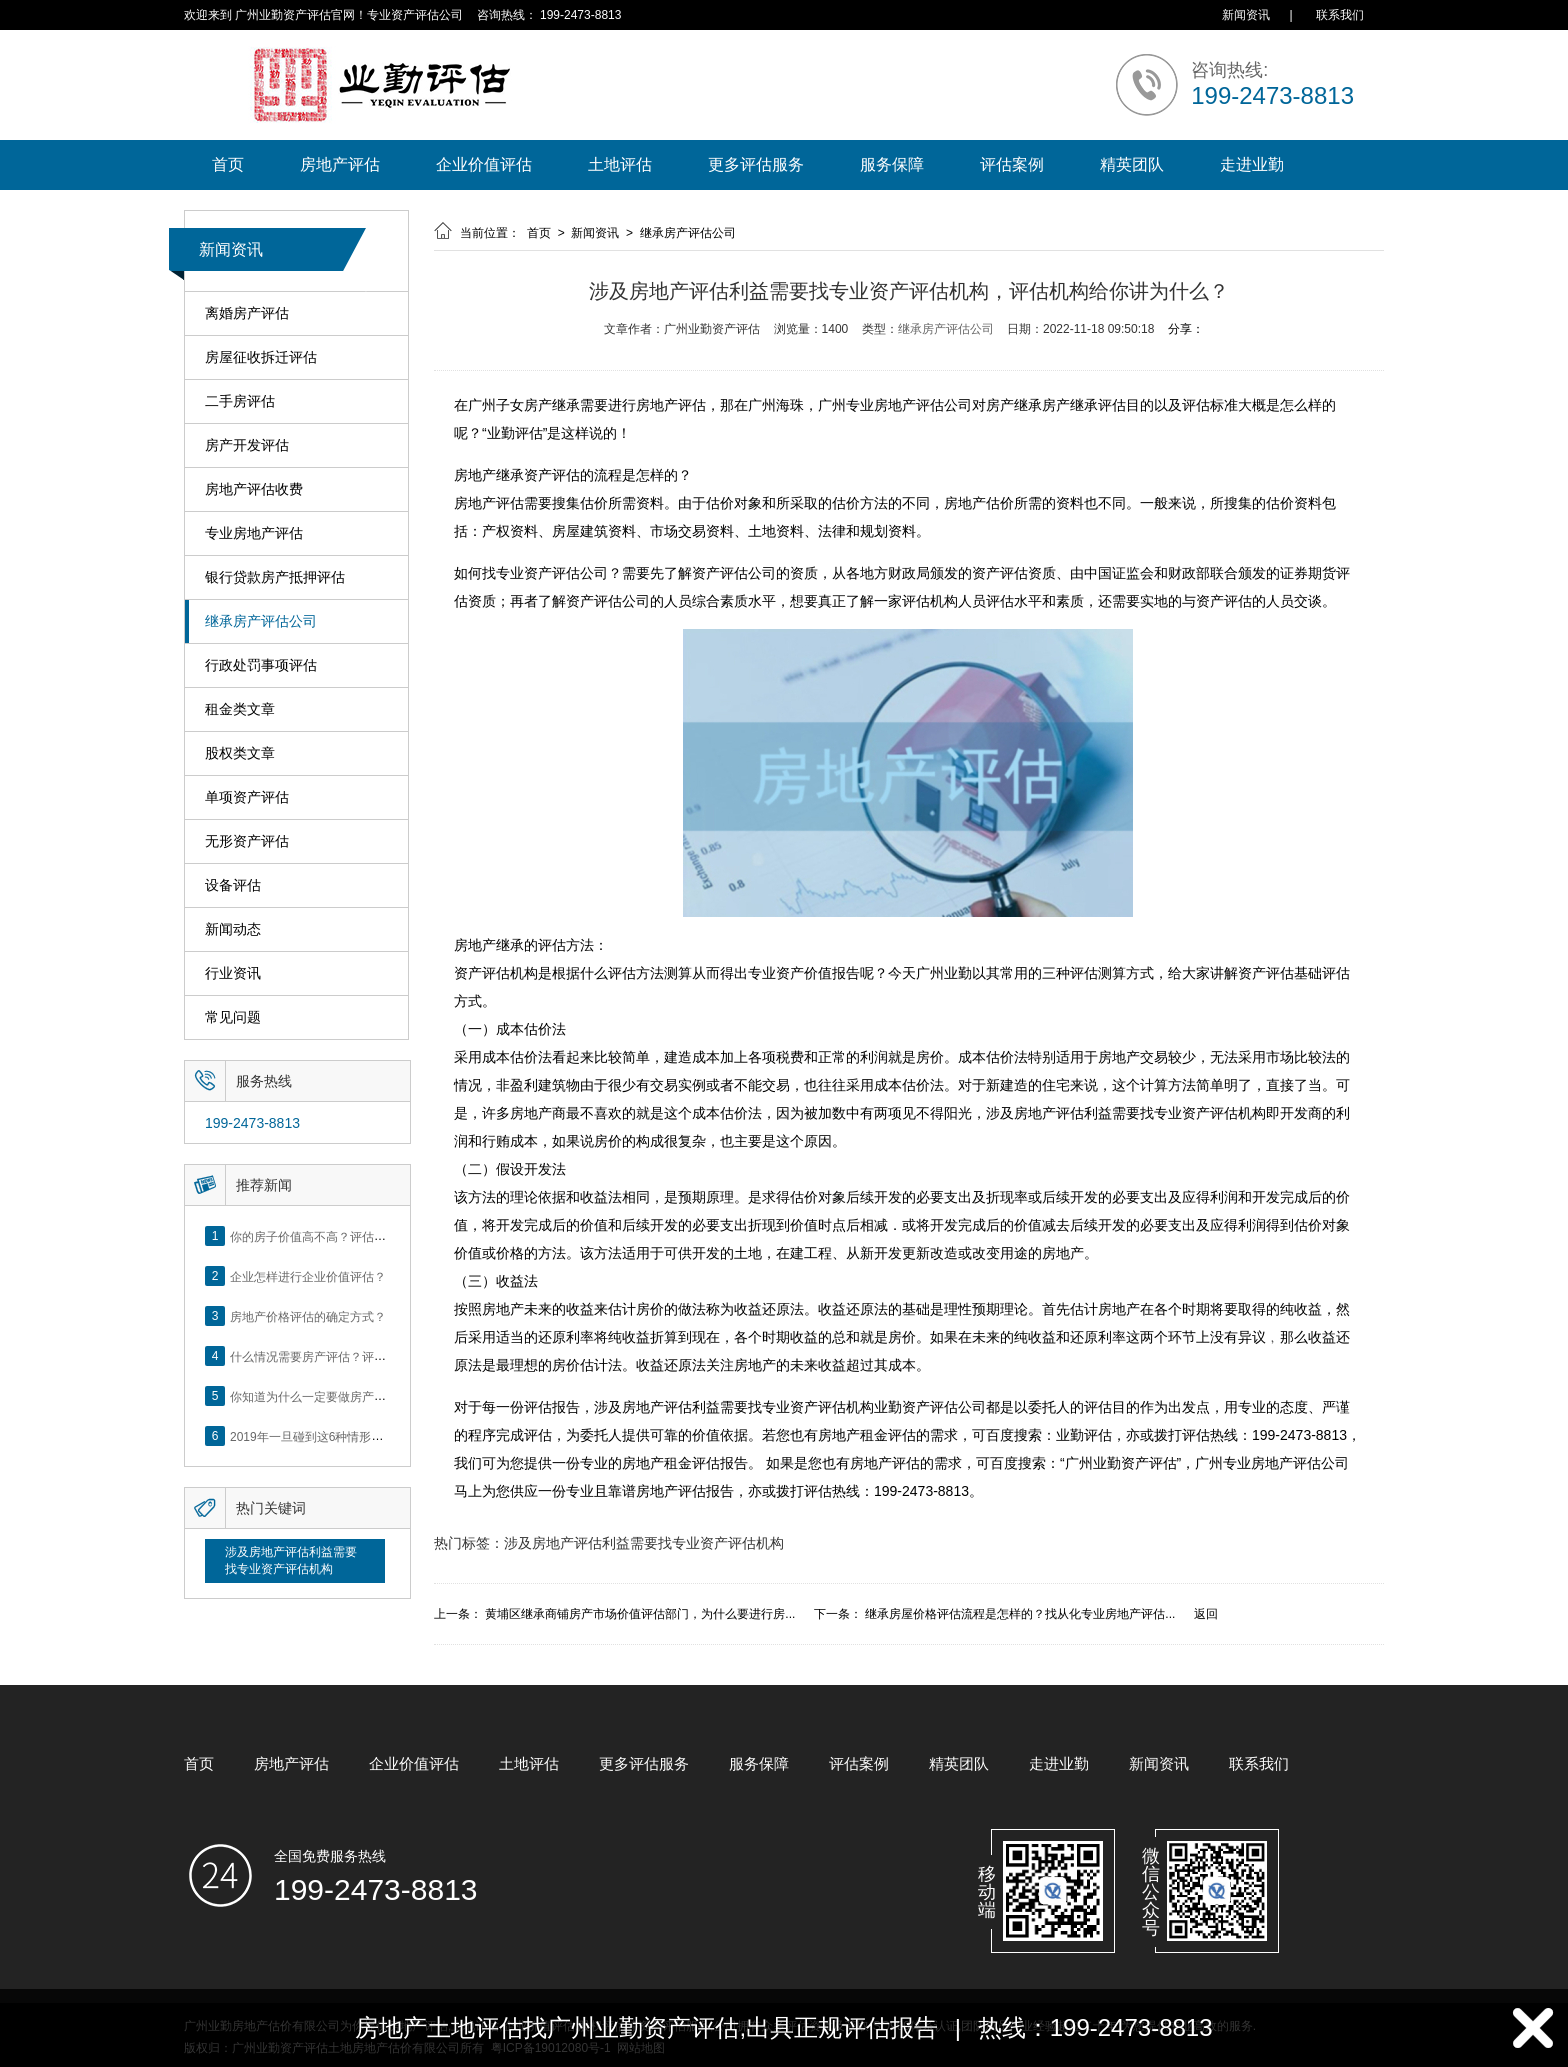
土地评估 (620, 164)
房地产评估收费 (254, 489)
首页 (228, 164)
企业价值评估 (484, 164)
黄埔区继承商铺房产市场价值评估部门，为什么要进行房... (640, 1614)
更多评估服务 (756, 164)
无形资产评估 (247, 841)
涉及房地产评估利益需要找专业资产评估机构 (291, 1560)
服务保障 (892, 164)
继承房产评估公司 (261, 621)
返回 (1206, 1614)
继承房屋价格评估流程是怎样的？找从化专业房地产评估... (1020, 1614)
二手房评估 (240, 401)
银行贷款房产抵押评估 (275, 577)
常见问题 (233, 1017)
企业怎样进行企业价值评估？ (308, 1276)
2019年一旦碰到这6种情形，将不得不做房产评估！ (366, 1436)
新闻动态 (233, 929)
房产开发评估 (247, 445)
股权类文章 (240, 753)
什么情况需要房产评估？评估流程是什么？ (344, 1356)
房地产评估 (340, 164)
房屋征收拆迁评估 (261, 357)
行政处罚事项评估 (261, 665)
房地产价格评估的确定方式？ (308, 1316)
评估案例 (1012, 164)
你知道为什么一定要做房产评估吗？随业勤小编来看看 (374, 1396)
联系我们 (1340, 15)
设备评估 (233, 885)
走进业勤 (1252, 164)
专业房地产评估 (254, 533)
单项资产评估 (247, 797)
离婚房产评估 (247, 313)
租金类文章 (240, 709)
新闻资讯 (1246, 15)
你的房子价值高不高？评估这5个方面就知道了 (353, 1236)
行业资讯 (233, 973)
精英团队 (1132, 164)
